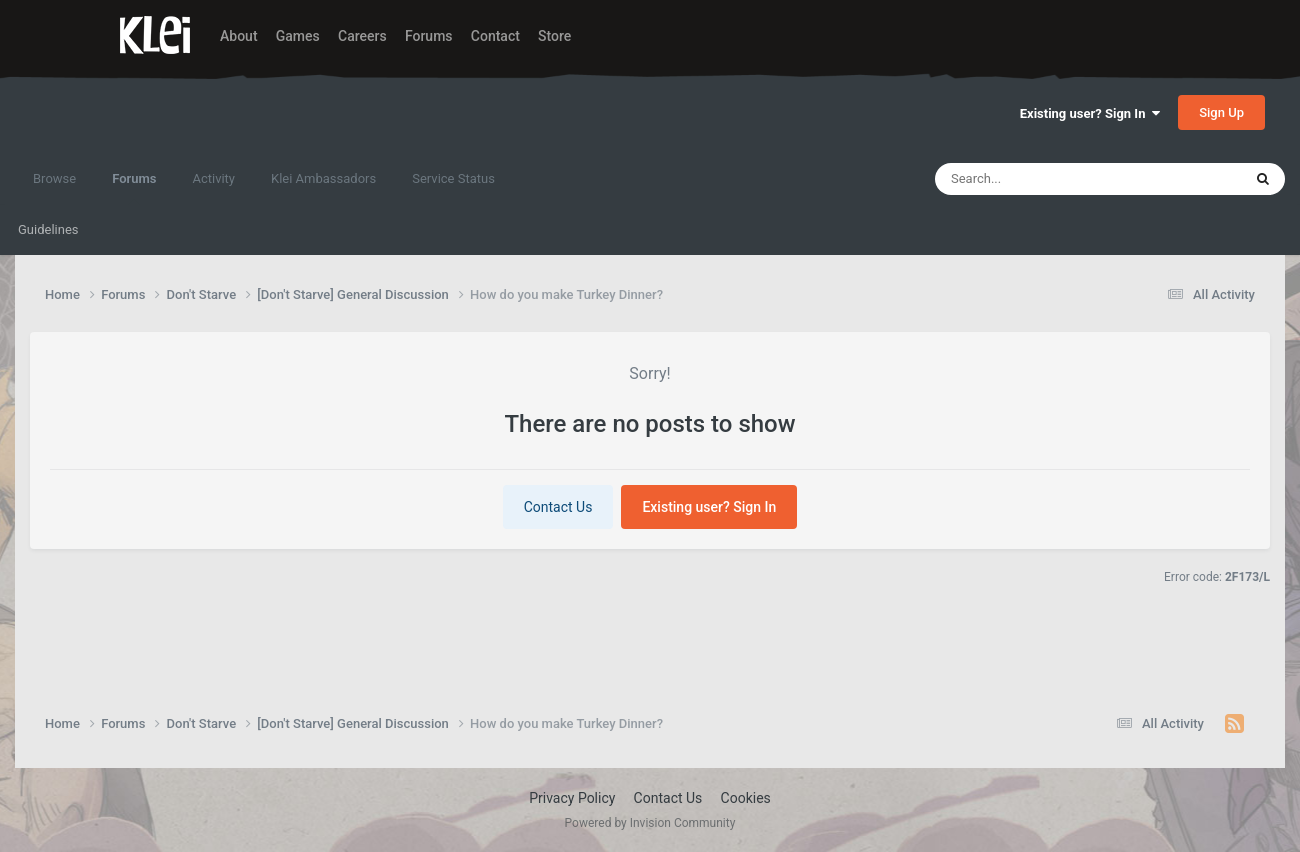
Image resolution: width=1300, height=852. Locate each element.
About (239, 36)
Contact (495, 36)
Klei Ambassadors (323, 178)
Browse (54, 178)
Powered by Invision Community (650, 823)
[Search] (1041, 179)
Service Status (453, 178)
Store (554, 36)
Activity (213, 178)
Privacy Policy (572, 798)
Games (298, 36)
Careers (362, 36)
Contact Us (558, 507)
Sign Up (1221, 112)
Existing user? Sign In (1090, 113)
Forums (429, 36)
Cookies (746, 798)
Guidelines (48, 229)
